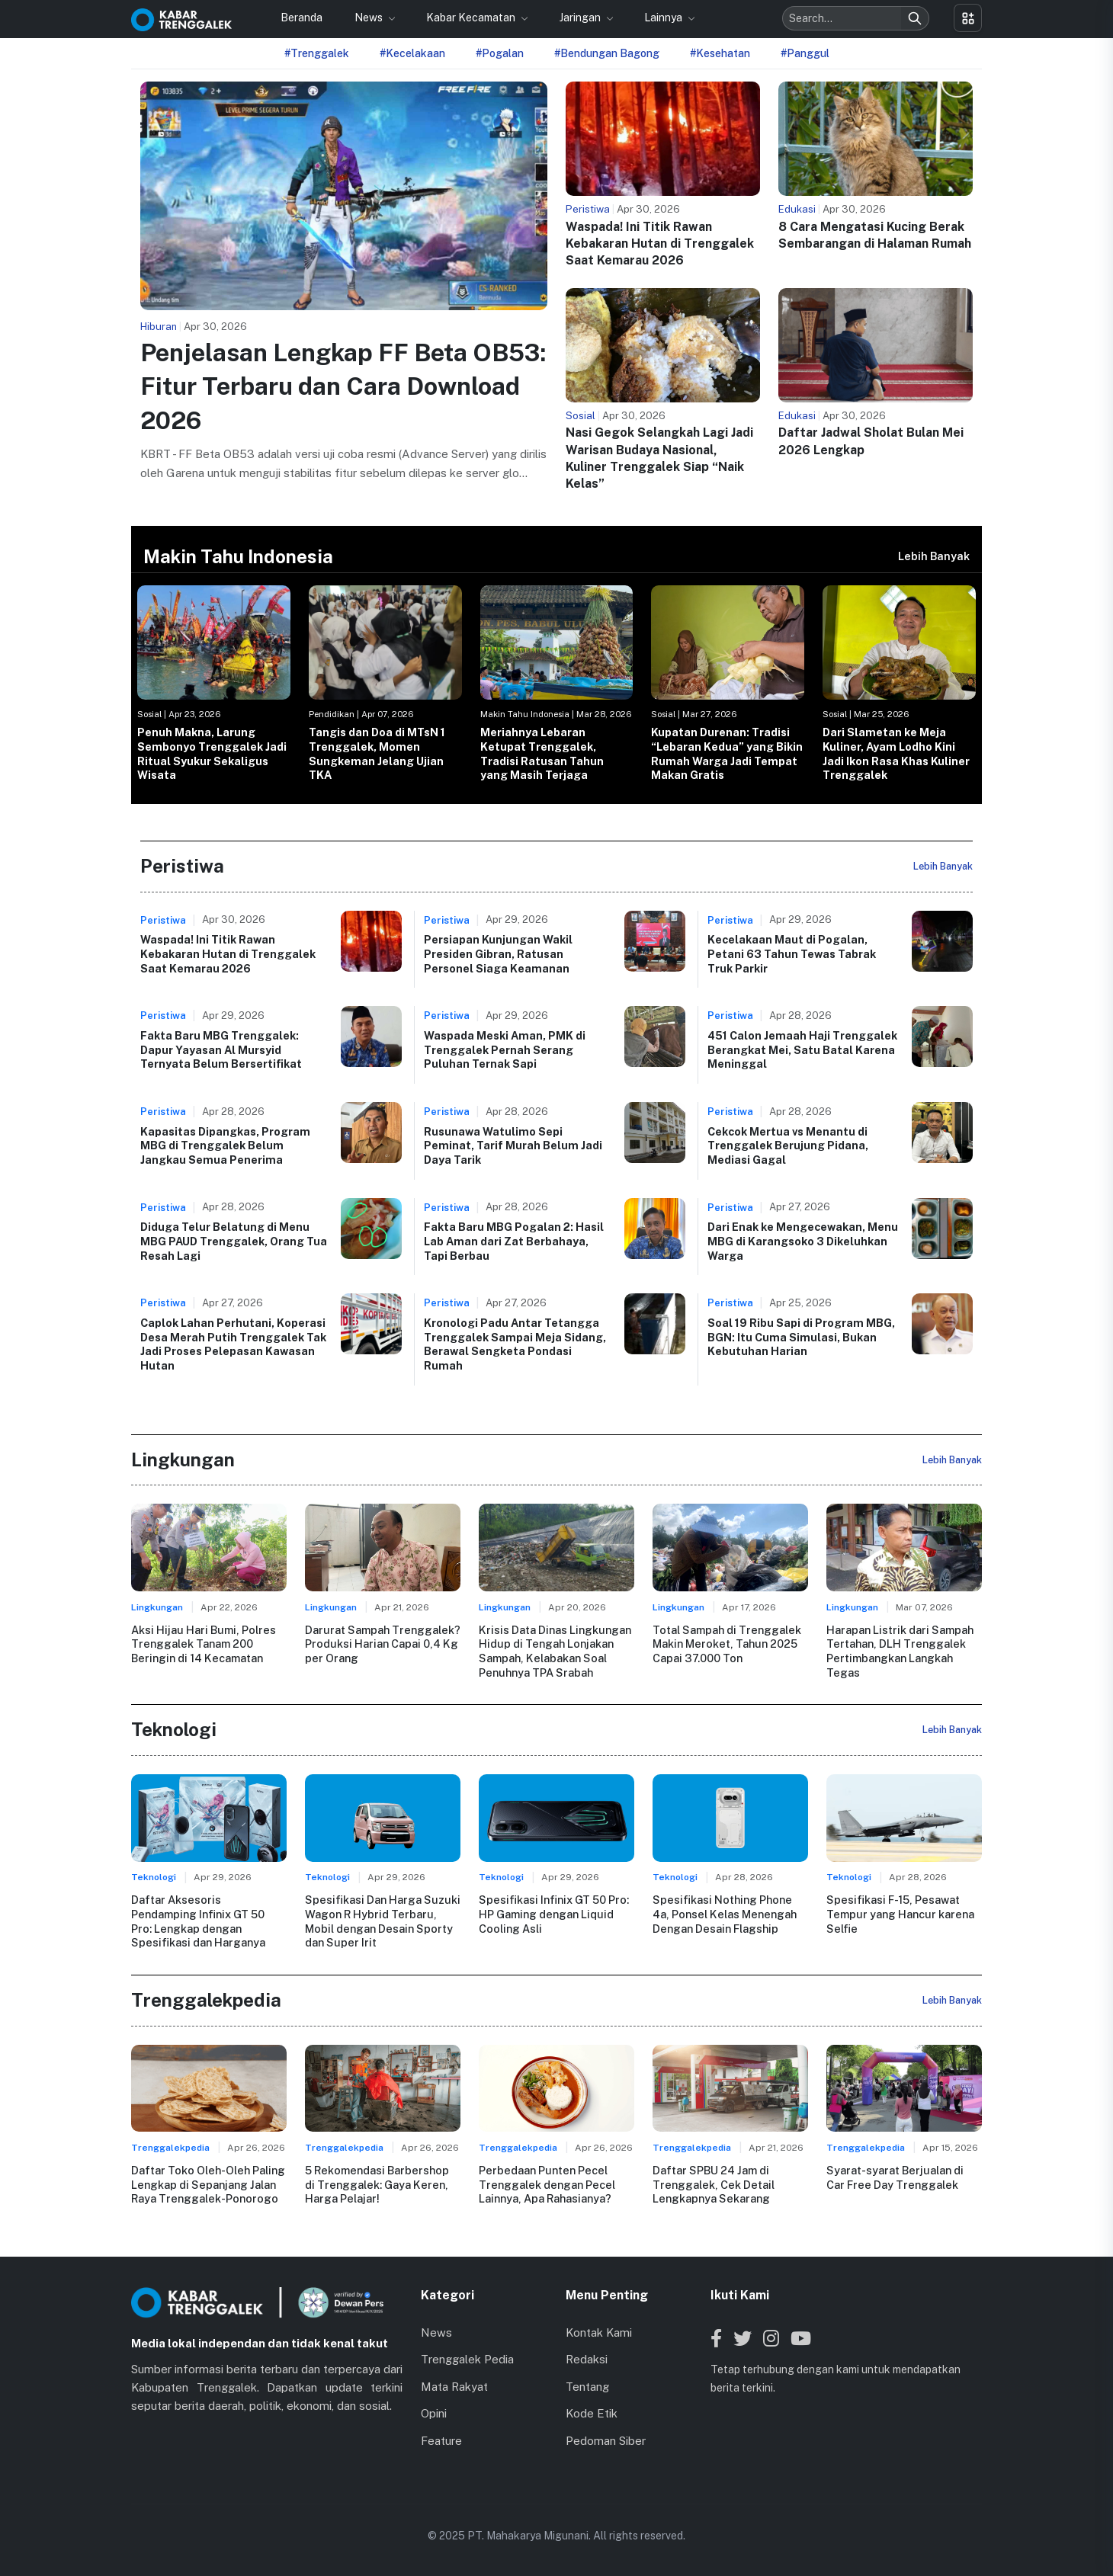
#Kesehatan (720, 53)
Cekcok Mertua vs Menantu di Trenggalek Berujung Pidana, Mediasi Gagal (787, 1145)
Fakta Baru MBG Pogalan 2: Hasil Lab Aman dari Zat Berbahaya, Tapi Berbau (514, 1240)
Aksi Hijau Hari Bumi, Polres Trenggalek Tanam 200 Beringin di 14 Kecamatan (203, 1643)
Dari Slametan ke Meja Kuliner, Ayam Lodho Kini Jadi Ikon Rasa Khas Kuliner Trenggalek (896, 753)
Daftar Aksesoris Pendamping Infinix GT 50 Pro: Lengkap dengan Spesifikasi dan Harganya (198, 1921)
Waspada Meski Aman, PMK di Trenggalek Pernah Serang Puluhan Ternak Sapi (504, 1049)
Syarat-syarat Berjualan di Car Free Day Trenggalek (895, 2177)
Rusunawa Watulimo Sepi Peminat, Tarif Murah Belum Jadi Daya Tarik (513, 1145)
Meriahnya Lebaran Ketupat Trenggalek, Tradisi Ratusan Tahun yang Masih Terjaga (542, 753)
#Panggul (805, 53)
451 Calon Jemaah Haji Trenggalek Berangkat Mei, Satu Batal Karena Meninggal (802, 1049)
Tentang (587, 2386)
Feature (441, 2440)
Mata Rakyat (454, 2386)
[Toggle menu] (968, 18)
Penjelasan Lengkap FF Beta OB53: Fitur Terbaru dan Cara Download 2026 (343, 386)
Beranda (301, 17)
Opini (434, 2413)
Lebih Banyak (934, 555)
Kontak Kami (599, 2332)
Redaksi (587, 2359)
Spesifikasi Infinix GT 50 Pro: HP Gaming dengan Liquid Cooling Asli (554, 1913)
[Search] (915, 18)
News (369, 17)
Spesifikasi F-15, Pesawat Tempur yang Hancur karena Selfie (900, 1913)
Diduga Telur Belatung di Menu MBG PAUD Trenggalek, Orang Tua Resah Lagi (233, 1240)
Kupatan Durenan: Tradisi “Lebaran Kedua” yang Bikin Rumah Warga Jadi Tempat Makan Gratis (727, 753)
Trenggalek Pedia (467, 2359)
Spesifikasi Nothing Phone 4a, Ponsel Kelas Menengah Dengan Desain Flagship (725, 1913)
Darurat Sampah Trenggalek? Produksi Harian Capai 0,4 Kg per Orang (382, 1643)
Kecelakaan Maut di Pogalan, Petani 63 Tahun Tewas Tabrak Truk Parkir (791, 953)
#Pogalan (500, 53)
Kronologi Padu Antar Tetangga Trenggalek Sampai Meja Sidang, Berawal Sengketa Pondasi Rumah (515, 1344)
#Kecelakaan (412, 53)
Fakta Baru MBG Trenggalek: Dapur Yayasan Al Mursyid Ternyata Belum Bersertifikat (221, 1049)
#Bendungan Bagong (606, 53)
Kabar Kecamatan (472, 17)
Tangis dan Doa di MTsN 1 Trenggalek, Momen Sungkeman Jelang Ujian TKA (377, 753)
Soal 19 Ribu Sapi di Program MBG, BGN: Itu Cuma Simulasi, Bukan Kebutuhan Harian (801, 1336)
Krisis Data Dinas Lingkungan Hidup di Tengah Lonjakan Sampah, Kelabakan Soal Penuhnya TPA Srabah (555, 1651)
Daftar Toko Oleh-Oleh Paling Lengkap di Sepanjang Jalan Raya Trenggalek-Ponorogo (208, 2184)
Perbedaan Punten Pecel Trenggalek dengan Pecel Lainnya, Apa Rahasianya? (547, 2184)
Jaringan (581, 17)
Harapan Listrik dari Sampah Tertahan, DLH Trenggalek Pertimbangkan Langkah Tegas (899, 1651)
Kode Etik (591, 2413)
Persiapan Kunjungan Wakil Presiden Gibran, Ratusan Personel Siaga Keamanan (498, 953)
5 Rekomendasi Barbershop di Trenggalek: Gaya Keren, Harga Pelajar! (377, 2184)
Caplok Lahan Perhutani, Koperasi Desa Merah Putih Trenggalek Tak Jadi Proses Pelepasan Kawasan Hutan (233, 1344)
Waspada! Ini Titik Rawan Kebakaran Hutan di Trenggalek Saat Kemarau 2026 (660, 243)
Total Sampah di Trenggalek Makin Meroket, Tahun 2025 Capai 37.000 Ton (727, 1643)
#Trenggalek (316, 53)
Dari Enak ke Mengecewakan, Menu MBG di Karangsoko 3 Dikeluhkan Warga (802, 1240)
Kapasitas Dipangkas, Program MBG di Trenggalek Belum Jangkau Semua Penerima (225, 1145)
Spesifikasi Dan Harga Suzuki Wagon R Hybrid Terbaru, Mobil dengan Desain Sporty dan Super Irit (382, 1921)
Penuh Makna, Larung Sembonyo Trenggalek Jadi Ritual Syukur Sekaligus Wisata (212, 753)
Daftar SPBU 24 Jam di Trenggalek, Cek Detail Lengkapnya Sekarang (714, 2184)
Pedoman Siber (606, 2440)
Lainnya (664, 17)
